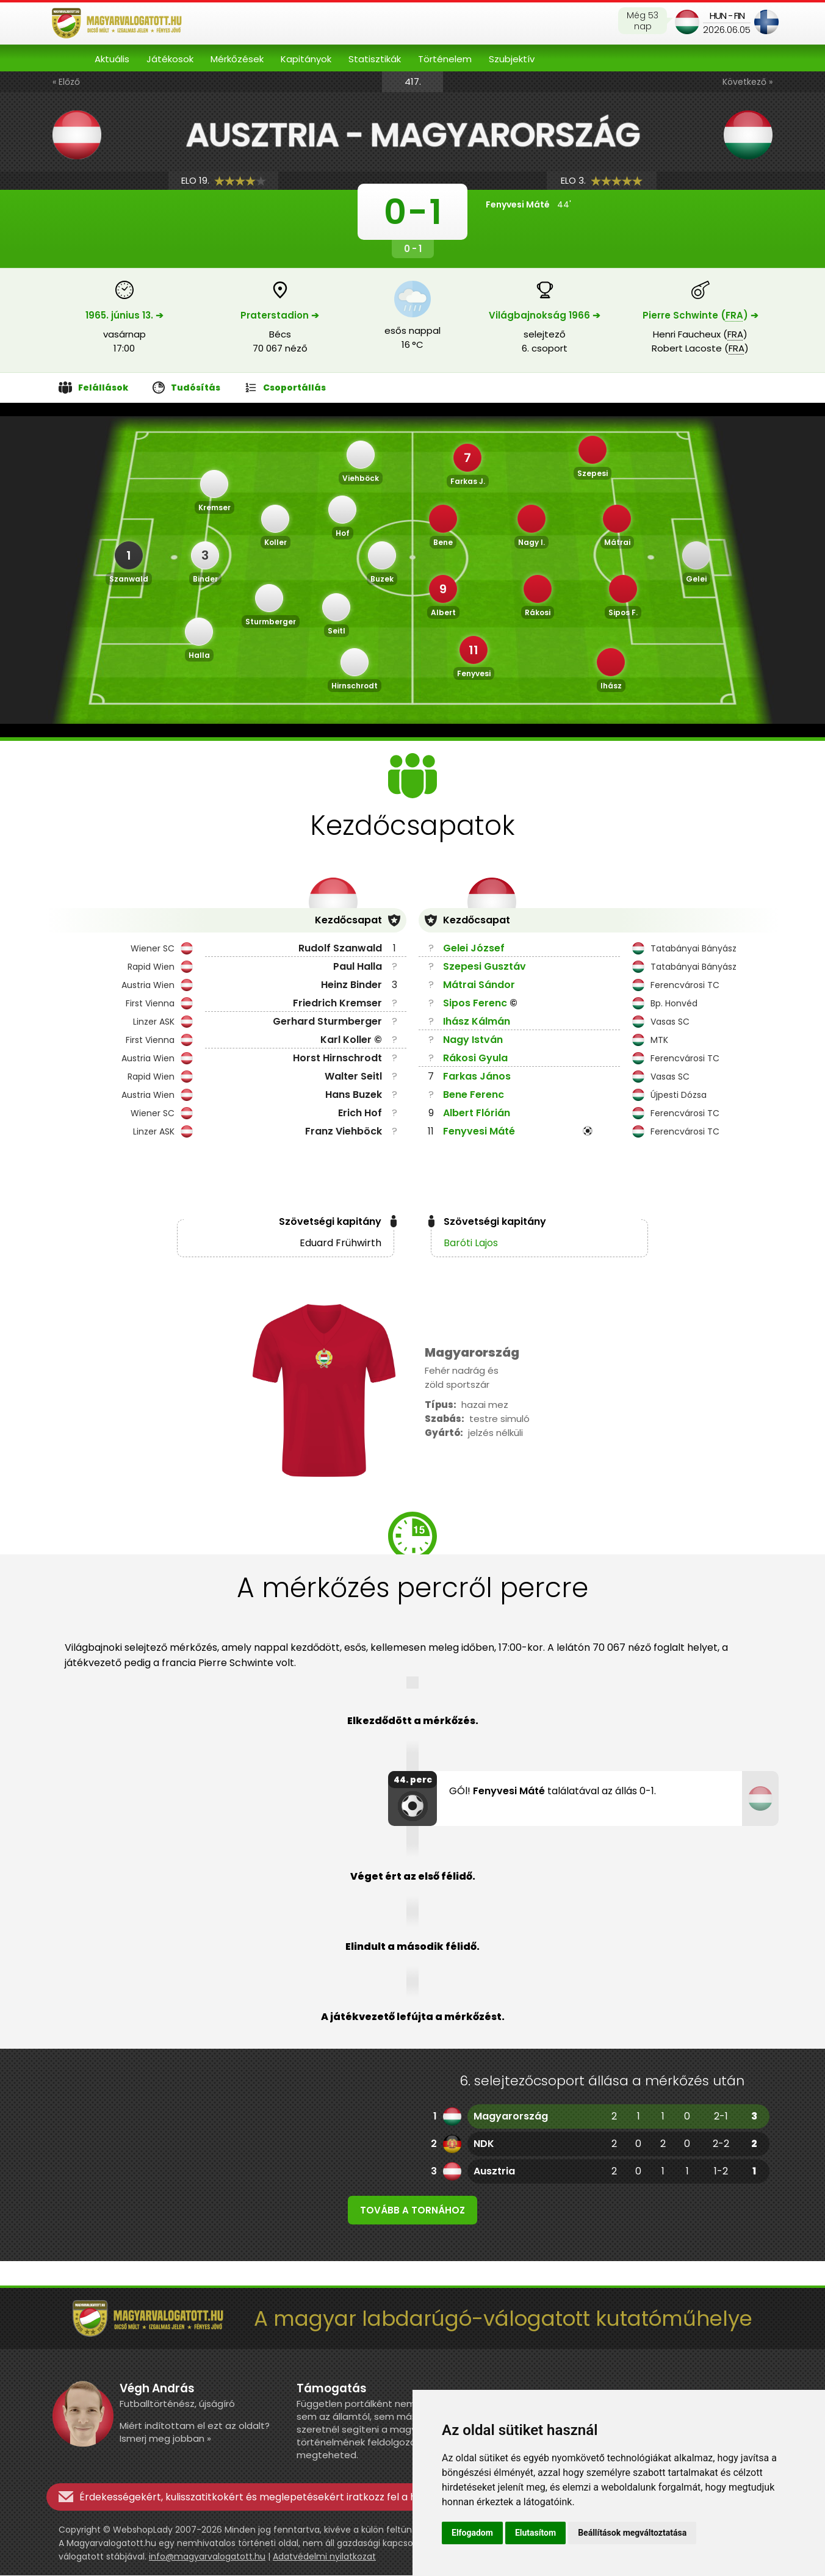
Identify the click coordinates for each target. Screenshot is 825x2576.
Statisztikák (374, 58)
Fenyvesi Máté (479, 1131)
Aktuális (112, 58)
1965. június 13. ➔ (124, 315)
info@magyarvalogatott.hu (207, 2557)
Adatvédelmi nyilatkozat (324, 2557)
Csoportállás (285, 387)
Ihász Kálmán (476, 1021)
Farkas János (477, 1076)
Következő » (747, 82)
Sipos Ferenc (475, 1003)
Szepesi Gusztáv (484, 966)
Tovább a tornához (412, 2210)
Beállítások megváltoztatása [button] (632, 2533)
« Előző (66, 82)
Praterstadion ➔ (279, 315)
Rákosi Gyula (475, 1058)
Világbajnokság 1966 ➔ (544, 315)
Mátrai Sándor (479, 985)
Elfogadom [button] (472, 2533)
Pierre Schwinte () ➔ (700, 315)
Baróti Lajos (471, 1243)
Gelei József (474, 948)
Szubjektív (512, 58)
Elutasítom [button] (535, 2533)
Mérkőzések (237, 58)
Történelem (445, 58)
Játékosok (169, 58)
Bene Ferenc (473, 1095)
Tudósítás (186, 387)
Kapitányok (306, 58)
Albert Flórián (476, 1113)
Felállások (93, 387)
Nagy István (473, 1040)
